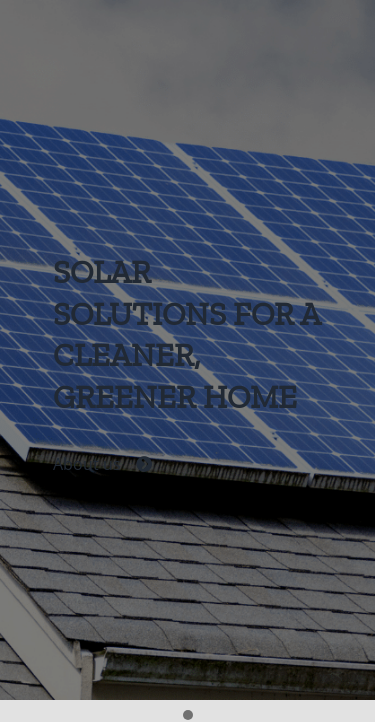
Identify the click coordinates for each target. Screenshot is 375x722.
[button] (188, 716)
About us (102, 465)
